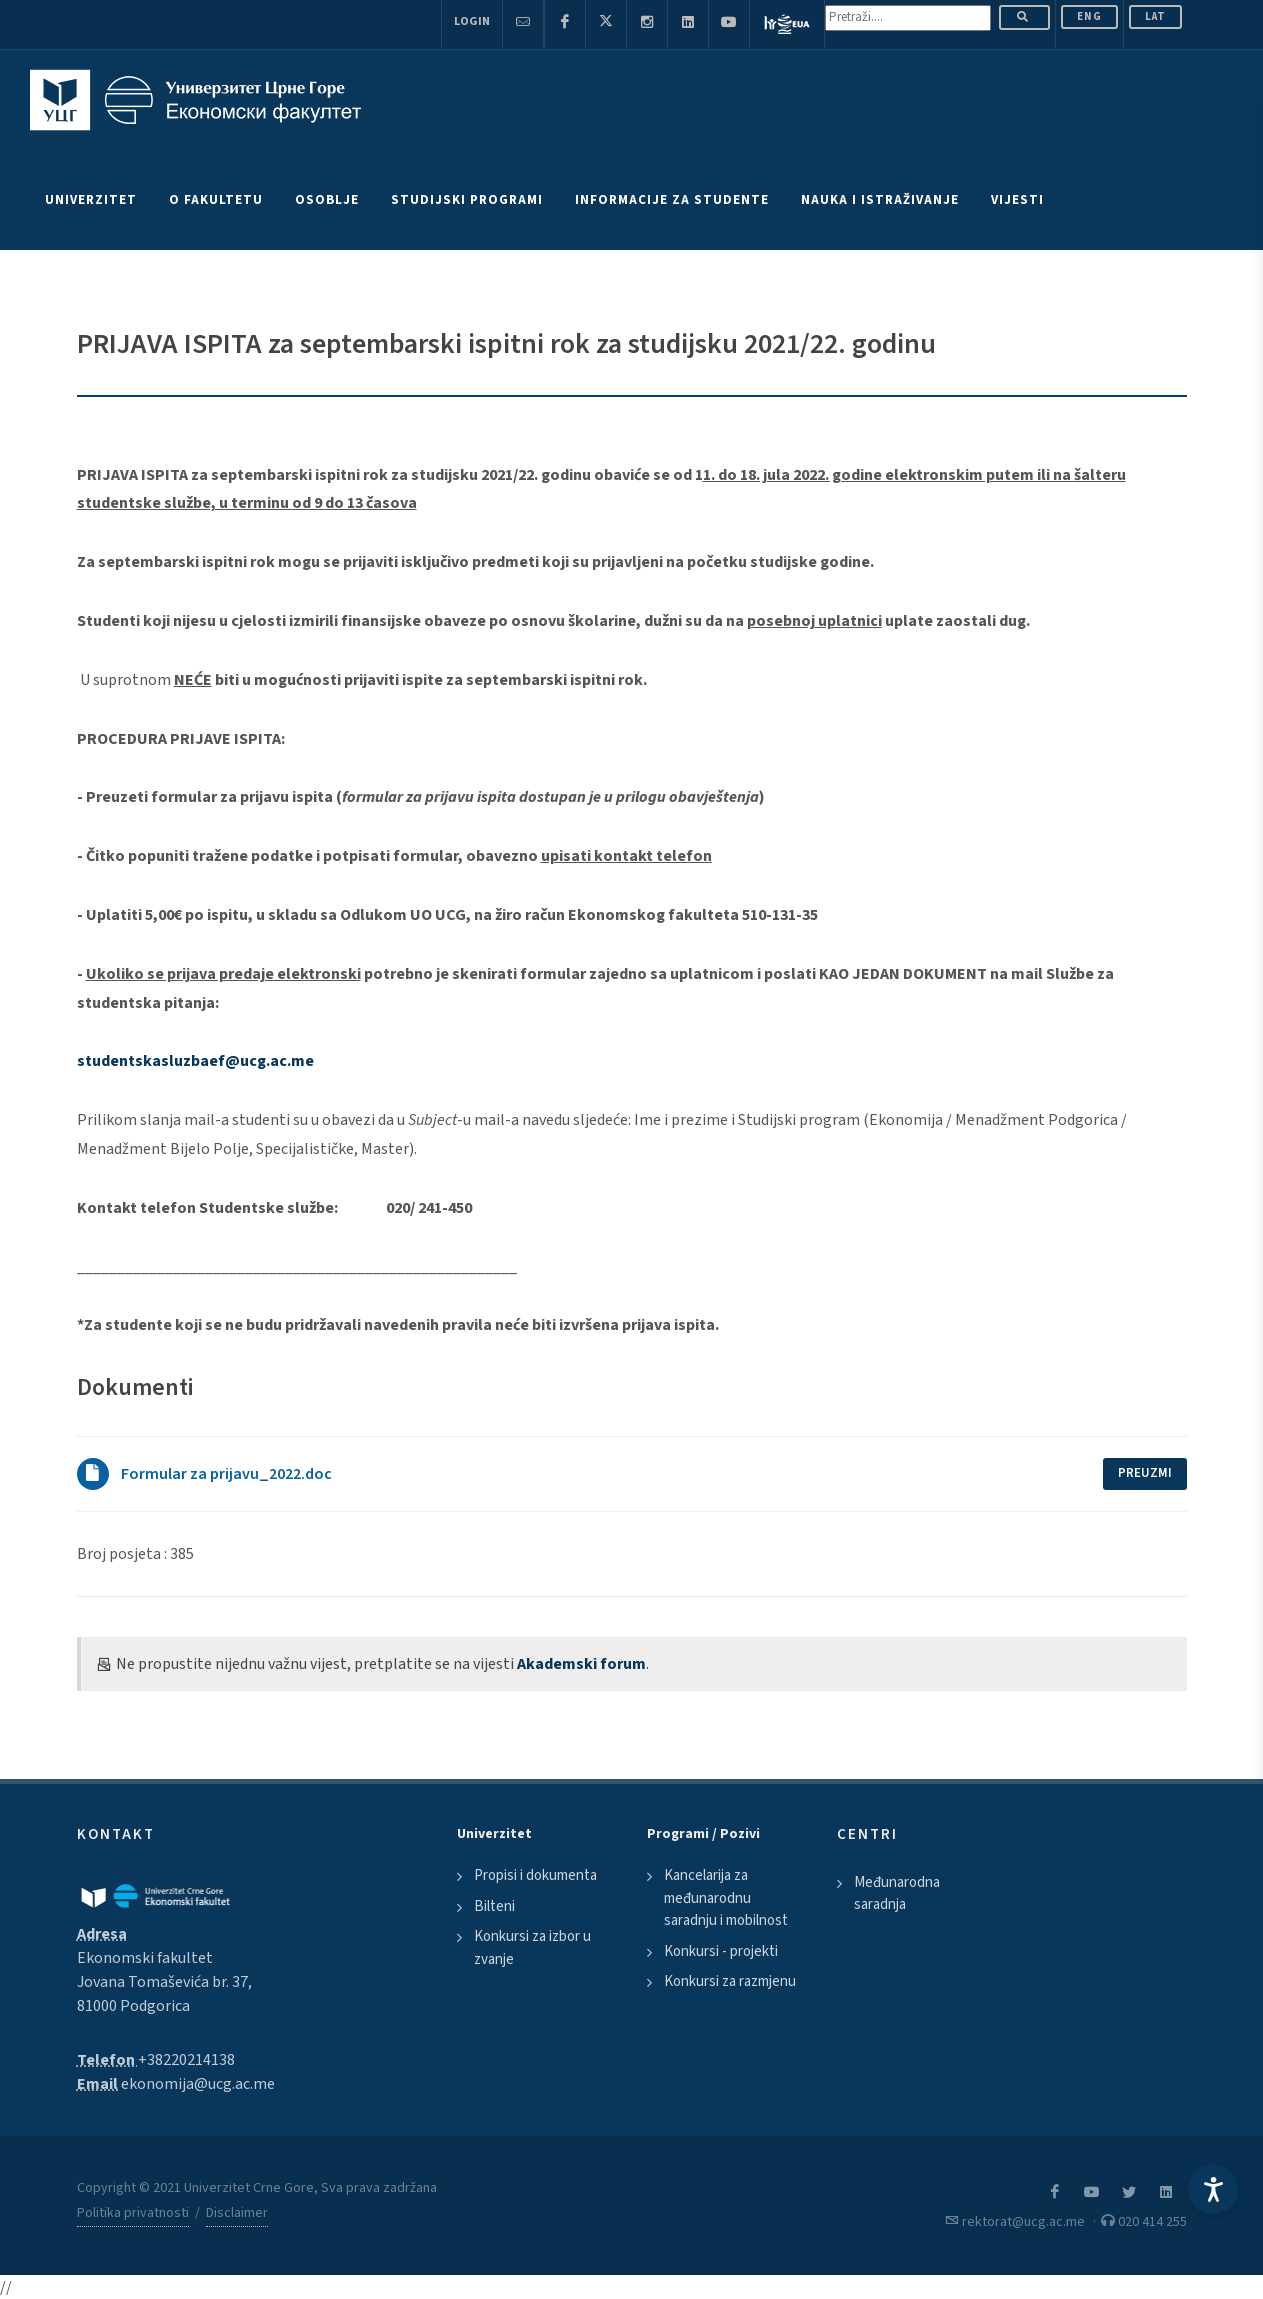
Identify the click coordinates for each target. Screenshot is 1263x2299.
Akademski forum (581, 1664)
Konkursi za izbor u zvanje (532, 1948)
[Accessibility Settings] (1213, 2189)
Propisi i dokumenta (535, 1875)
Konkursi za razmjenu (730, 1981)
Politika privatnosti (133, 2213)
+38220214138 (186, 2060)
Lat (1155, 16)
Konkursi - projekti (721, 1951)
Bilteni (494, 1906)
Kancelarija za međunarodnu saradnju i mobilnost (726, 1898)
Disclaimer (237, 2213)
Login (472, 21)
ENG (1089, 16)
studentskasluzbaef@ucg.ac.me (195, 1061)
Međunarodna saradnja (897, 1894)
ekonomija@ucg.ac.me (198, 2084)
